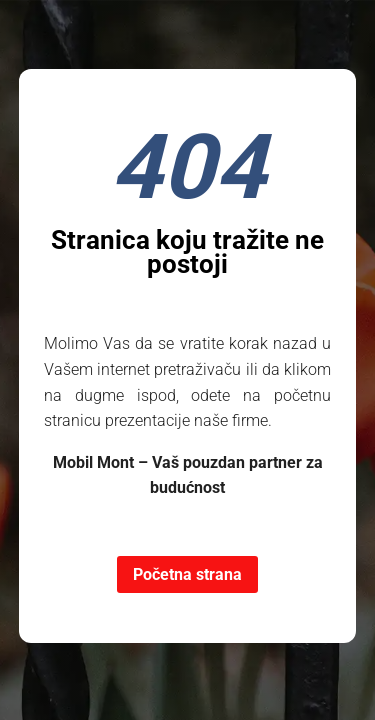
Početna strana (187, 574)
